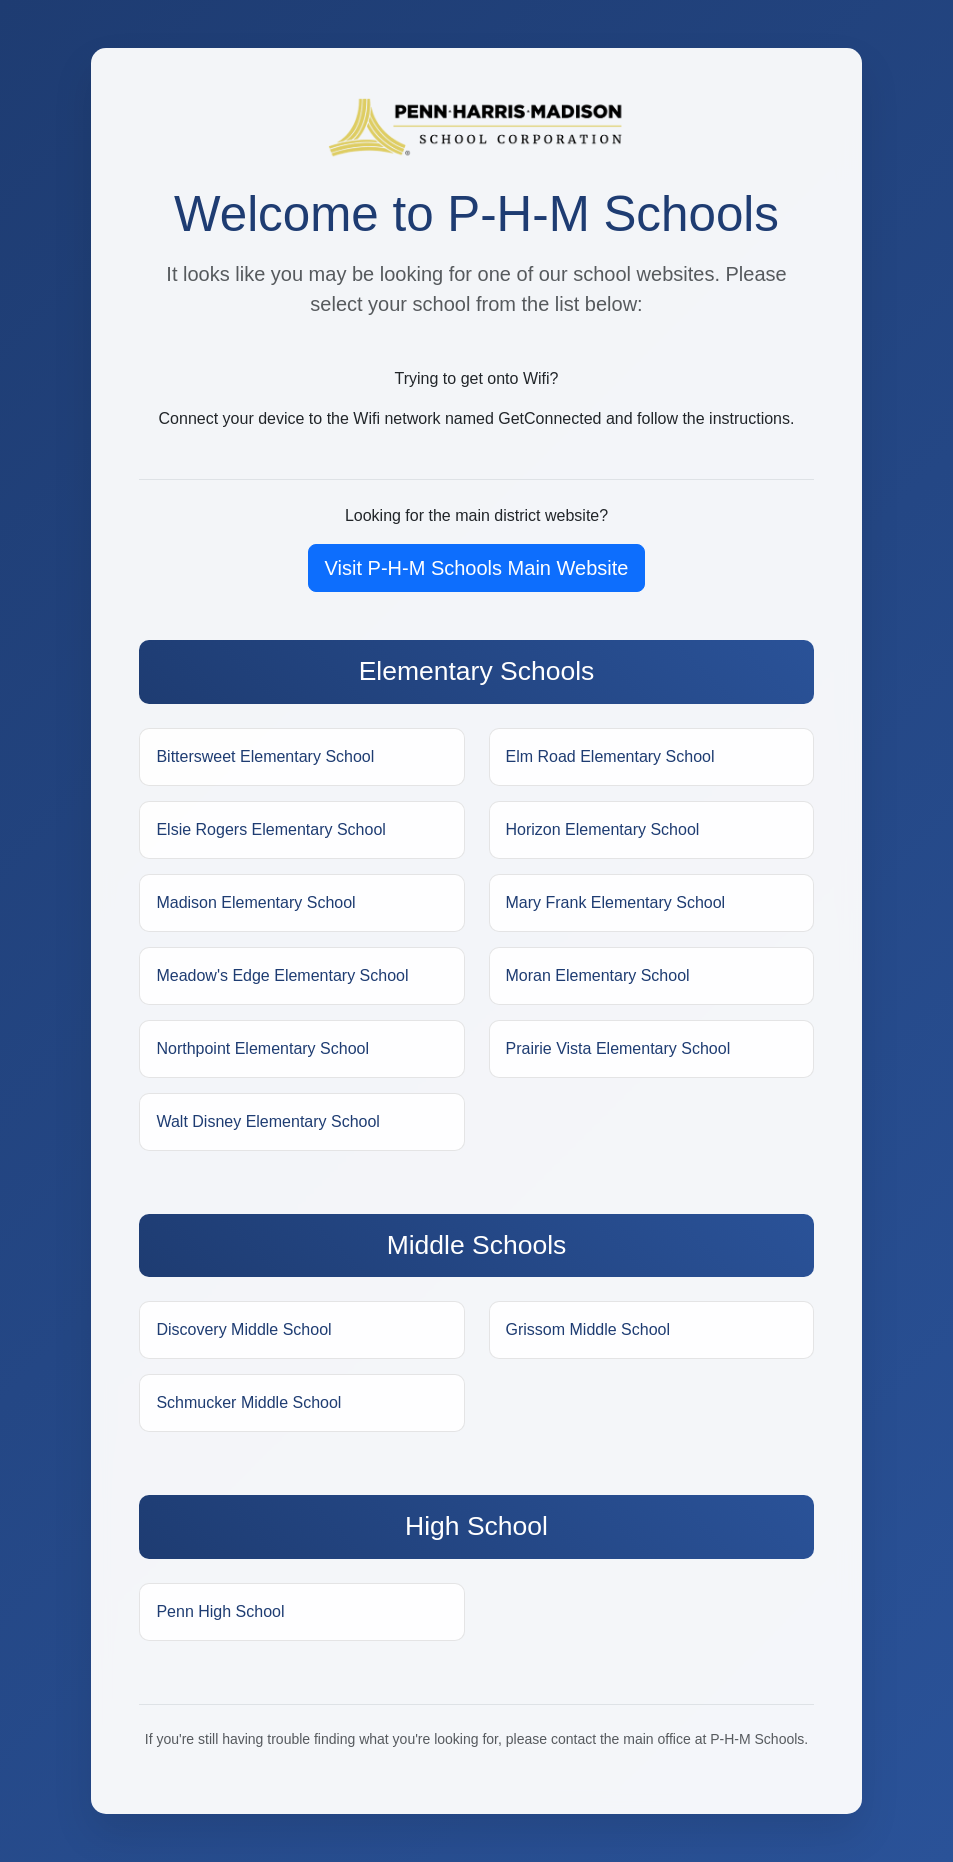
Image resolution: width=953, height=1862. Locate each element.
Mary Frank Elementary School (616, 902)
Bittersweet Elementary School (265, 756)
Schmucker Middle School (248, 1402)
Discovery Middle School (243, 1329)
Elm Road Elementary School (610, 756)
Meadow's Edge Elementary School (282, 975)
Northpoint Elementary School (262, 1048)
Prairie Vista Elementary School (618, 1048)
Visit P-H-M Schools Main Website (477, 568)
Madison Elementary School (255, 902)
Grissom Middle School (588, 1329)
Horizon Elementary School (603, 829)
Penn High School (220, 1611)
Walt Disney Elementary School (268, 1121)
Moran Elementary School (598, 975)
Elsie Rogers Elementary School (270, 829)
